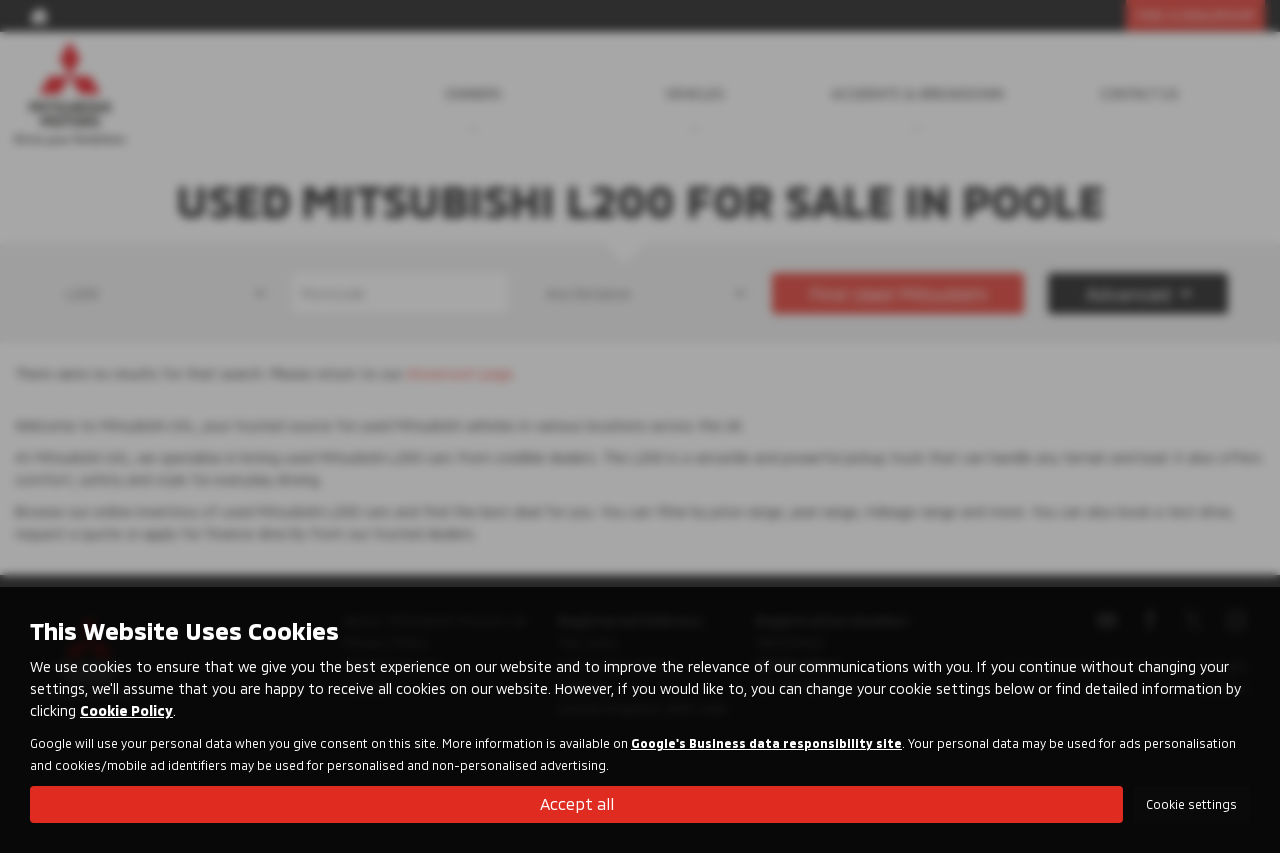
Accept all (577, 803)
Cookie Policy (126, 710)
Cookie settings (1191, 804)
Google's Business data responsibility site (766, 743)
